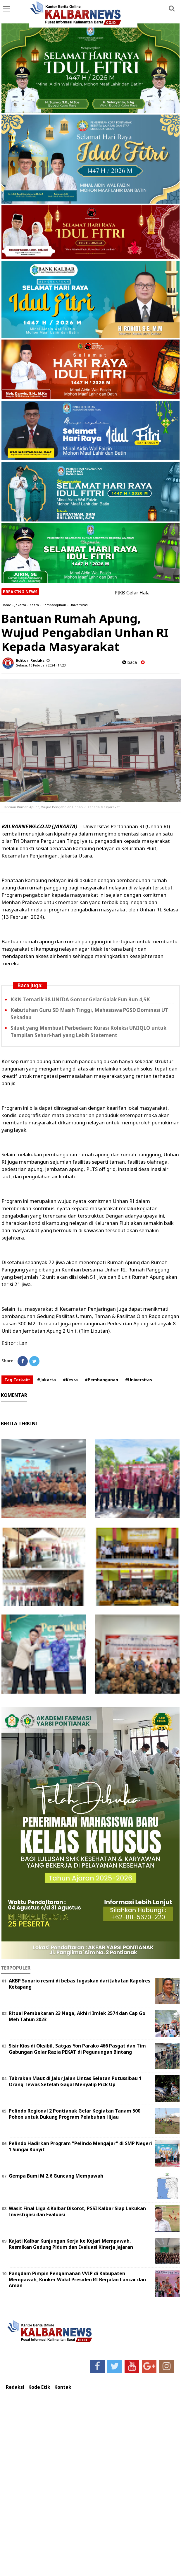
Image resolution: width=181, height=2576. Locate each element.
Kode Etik (39, 2387)
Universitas (79, 605)
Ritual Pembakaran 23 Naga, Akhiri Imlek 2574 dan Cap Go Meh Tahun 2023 (77, 2016)
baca (129, 662)
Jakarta (20, 605)
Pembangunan (54, 605)
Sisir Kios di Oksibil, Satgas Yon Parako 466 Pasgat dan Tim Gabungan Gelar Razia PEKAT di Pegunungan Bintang (77, 2049)
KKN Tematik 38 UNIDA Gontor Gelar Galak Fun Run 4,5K (80, 999)
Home (6, 605)
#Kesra (70, 1379)
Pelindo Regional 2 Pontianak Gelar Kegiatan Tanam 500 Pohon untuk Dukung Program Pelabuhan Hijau (74, 2114)
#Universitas (138, 1379)
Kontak (62, 2387)
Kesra (34, 605)
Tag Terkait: (17, 1379)
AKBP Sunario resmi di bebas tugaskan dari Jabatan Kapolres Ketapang (79, 1983)
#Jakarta (46, 1379)
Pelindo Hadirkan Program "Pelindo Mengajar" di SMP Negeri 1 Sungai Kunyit (80, 2146)
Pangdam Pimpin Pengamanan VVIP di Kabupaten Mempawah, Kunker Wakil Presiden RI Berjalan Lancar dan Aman (77, 2279)
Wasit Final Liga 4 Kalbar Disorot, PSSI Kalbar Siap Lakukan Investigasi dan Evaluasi (77, 2211)
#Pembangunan (101, 1379)
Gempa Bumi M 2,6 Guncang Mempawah (56, 2176)
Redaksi (15, 2387)
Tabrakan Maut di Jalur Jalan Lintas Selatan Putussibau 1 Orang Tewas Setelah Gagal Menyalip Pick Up (75, 2081)
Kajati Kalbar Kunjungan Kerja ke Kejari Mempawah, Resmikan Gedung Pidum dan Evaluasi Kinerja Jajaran (71, 2244)
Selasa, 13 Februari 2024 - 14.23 (40, 665)
